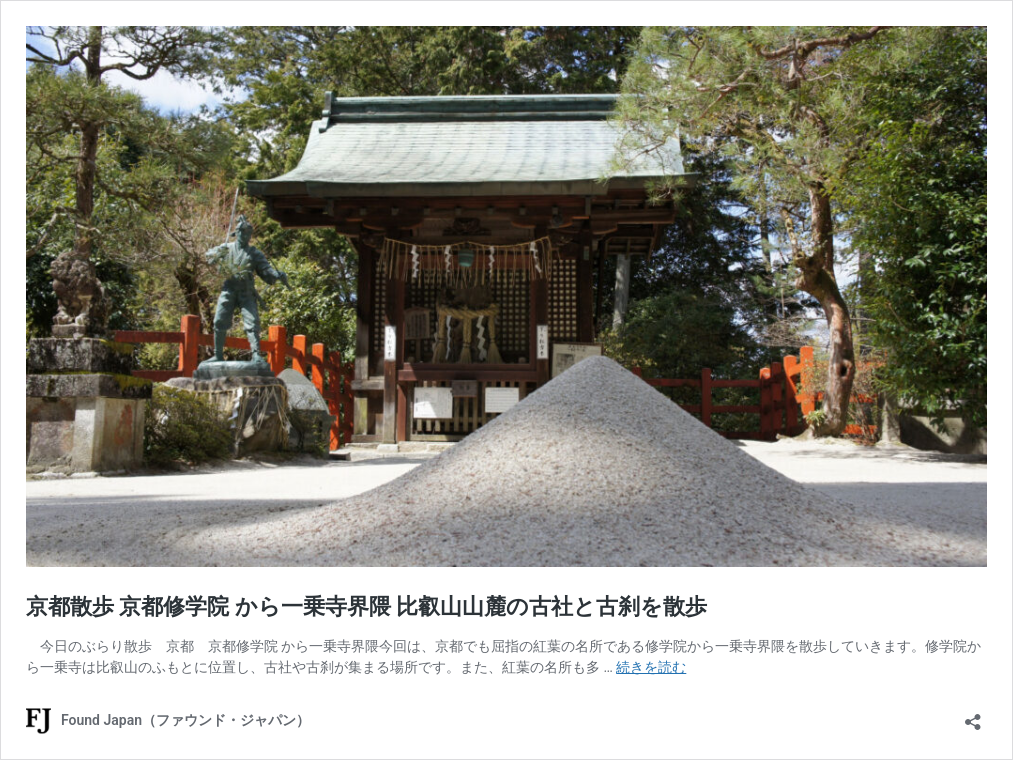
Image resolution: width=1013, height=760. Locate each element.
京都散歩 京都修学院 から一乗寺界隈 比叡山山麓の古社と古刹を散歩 (366, 606)
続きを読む (651, 667)
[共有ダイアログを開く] (973, 715)
